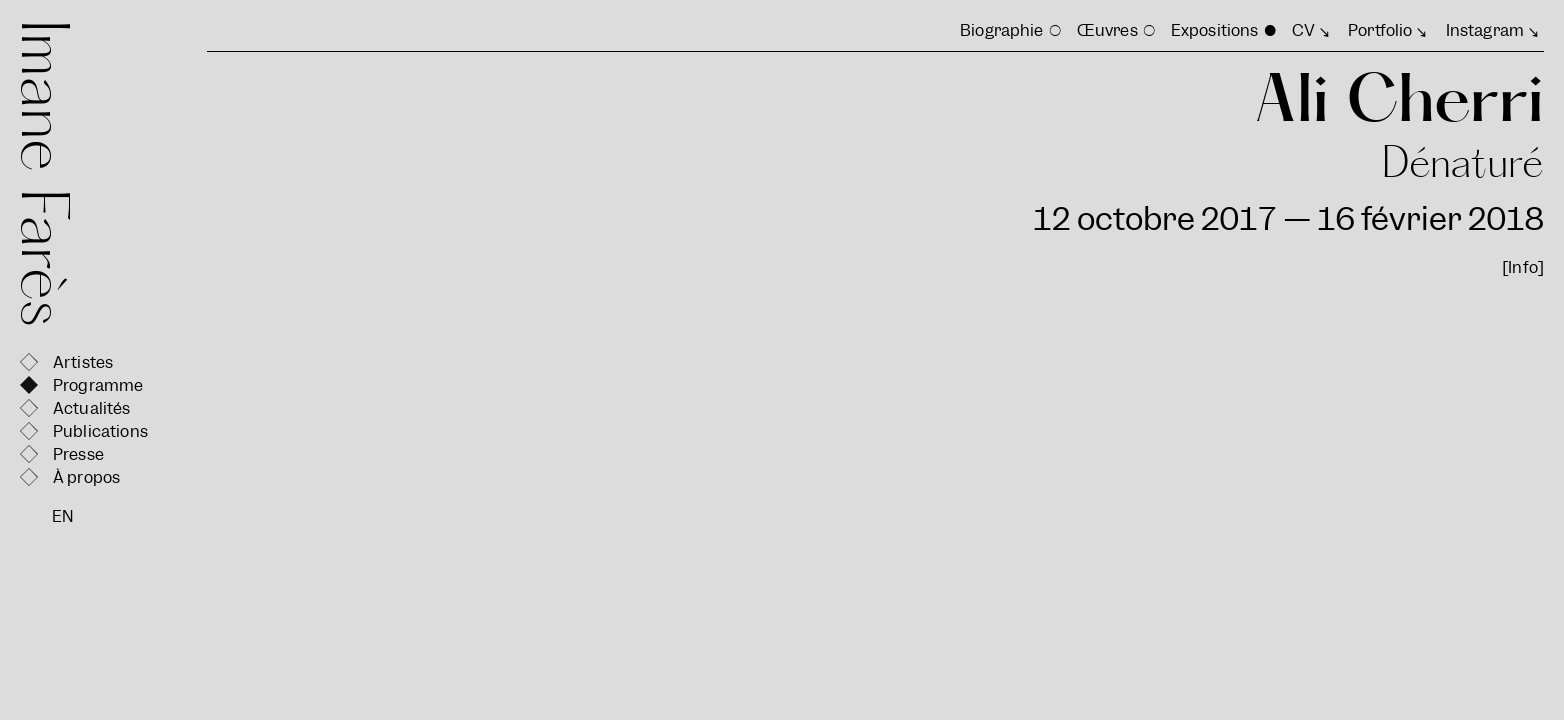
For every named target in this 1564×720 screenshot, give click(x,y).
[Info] (1523, 267)
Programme (98, 385)
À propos (86, 477)
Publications (100, 431)
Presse (78, 454)
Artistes (83, 362)
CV (1303, 30)
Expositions (1215, 30)
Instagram (1485, 30)
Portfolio (1380, 30)
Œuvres (1107, 30)
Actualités (92, 408)
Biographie (1002, 30)
